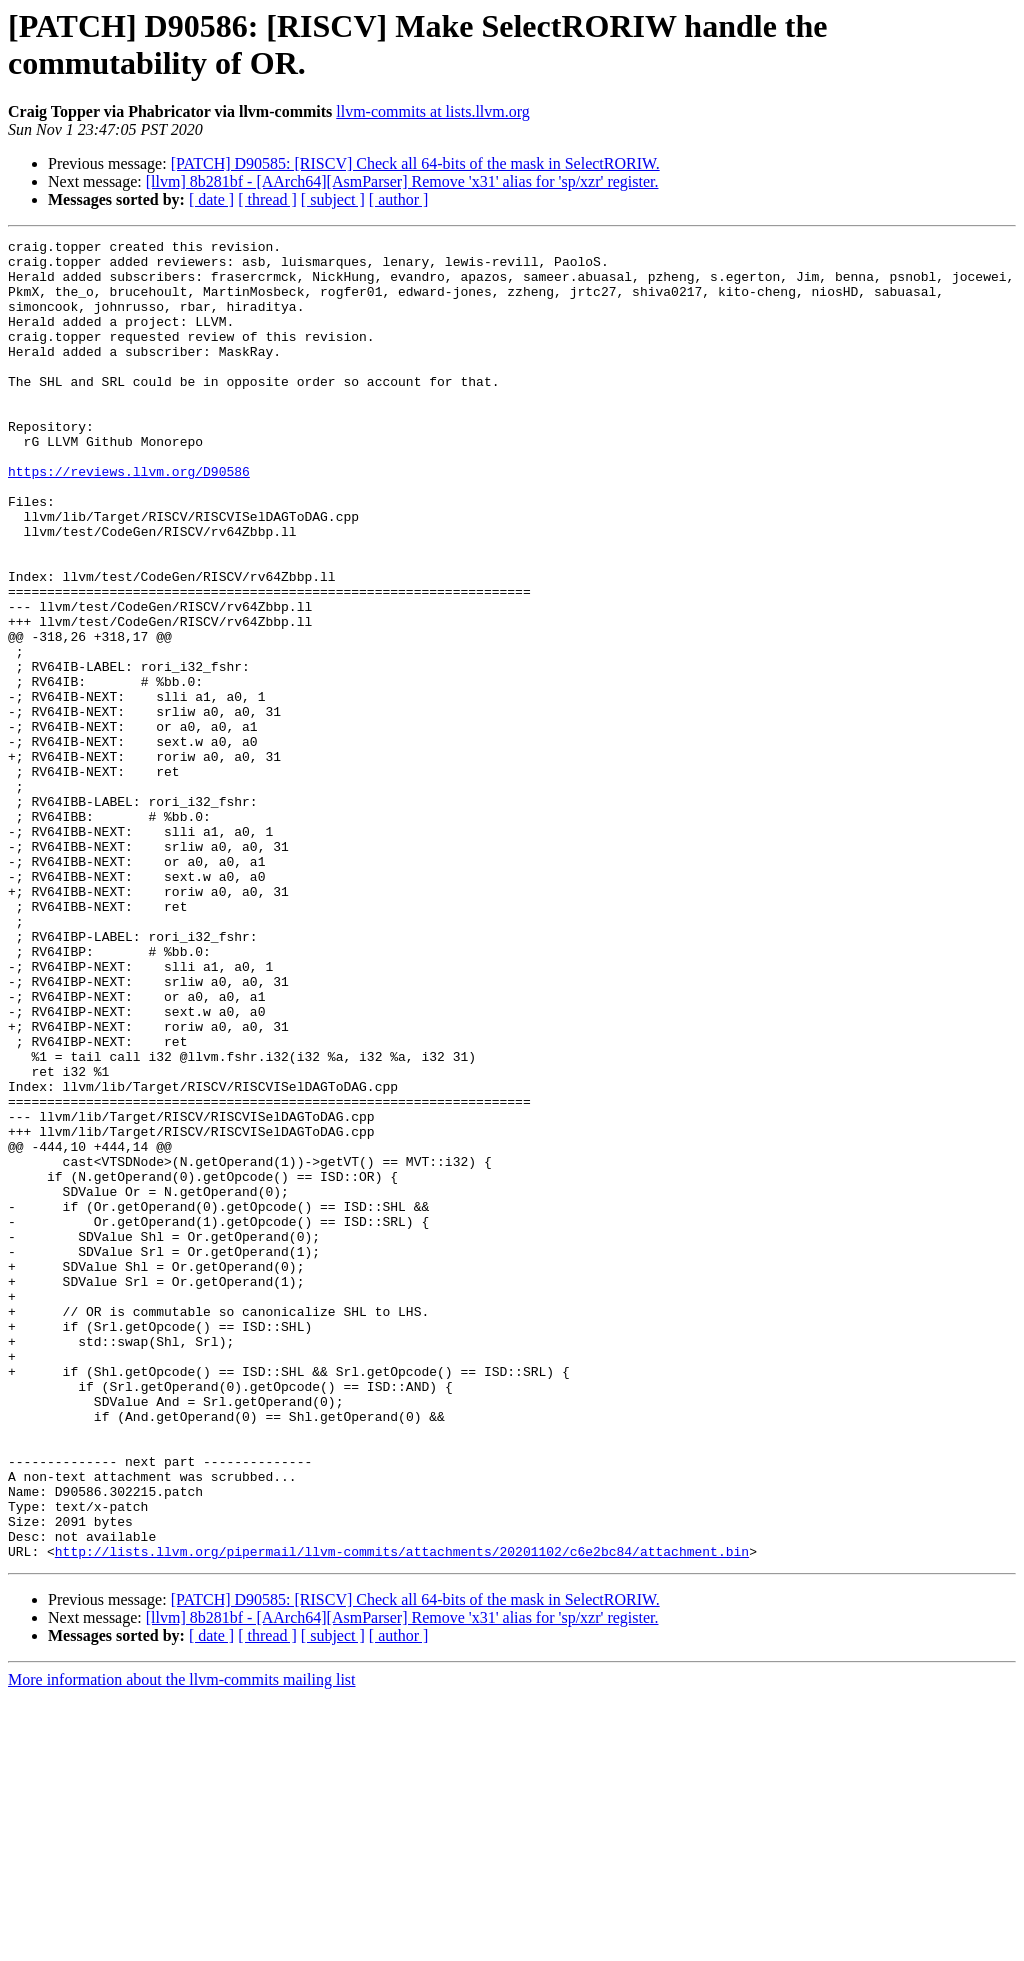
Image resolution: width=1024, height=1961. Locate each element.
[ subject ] (333, 199)
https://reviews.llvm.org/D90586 (129, 519)
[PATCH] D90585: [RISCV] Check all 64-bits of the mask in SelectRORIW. (415, 163)
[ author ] (399, 199)
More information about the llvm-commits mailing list (182, 1943)
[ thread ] (267, 199)
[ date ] (211, 199)
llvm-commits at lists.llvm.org (432, 111)
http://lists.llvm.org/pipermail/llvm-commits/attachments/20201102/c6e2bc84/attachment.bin (402, 1815)
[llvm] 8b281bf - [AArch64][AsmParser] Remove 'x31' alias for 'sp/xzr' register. (402, 181)
